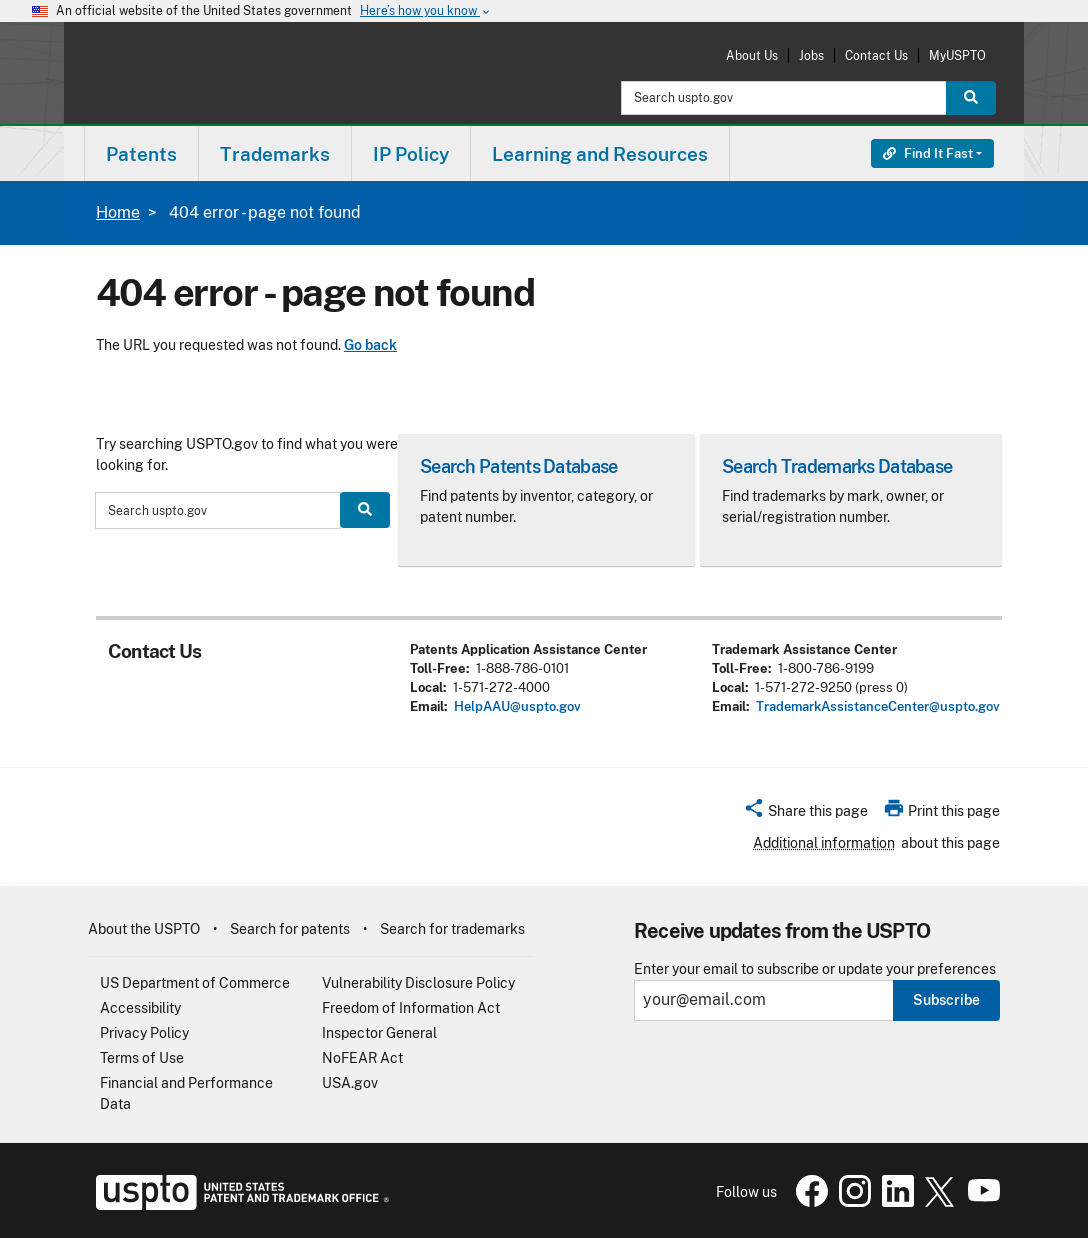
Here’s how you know (426, 11)
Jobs (811, 55)
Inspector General (379, 1033)
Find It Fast (928, 153)
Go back (370, 345)
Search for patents (290, 929)
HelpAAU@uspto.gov (517, 706)
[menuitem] (141, 153)
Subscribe (946, 1000)
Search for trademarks (452, 929)
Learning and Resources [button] (600, 154)
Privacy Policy (144, 1033)
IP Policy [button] (411, 154)
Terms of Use (142, 1058)
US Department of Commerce (195, 983)
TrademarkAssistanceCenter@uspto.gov (878, 706)
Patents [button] (141, 154)
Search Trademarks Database (837, 466)
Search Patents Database (518, 466)
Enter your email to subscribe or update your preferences (815, 969)
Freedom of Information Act (411, 1008)
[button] (805, 814)
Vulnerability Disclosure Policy (418, 983)
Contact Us (876, 55)
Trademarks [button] (275, 154)
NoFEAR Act (362, 1058)
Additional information (824, 843)
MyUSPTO (957, 55)
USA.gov (350, 1083)
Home (118, 212)
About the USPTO (144, 929)
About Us (752, 55)
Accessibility (140, 1008)
